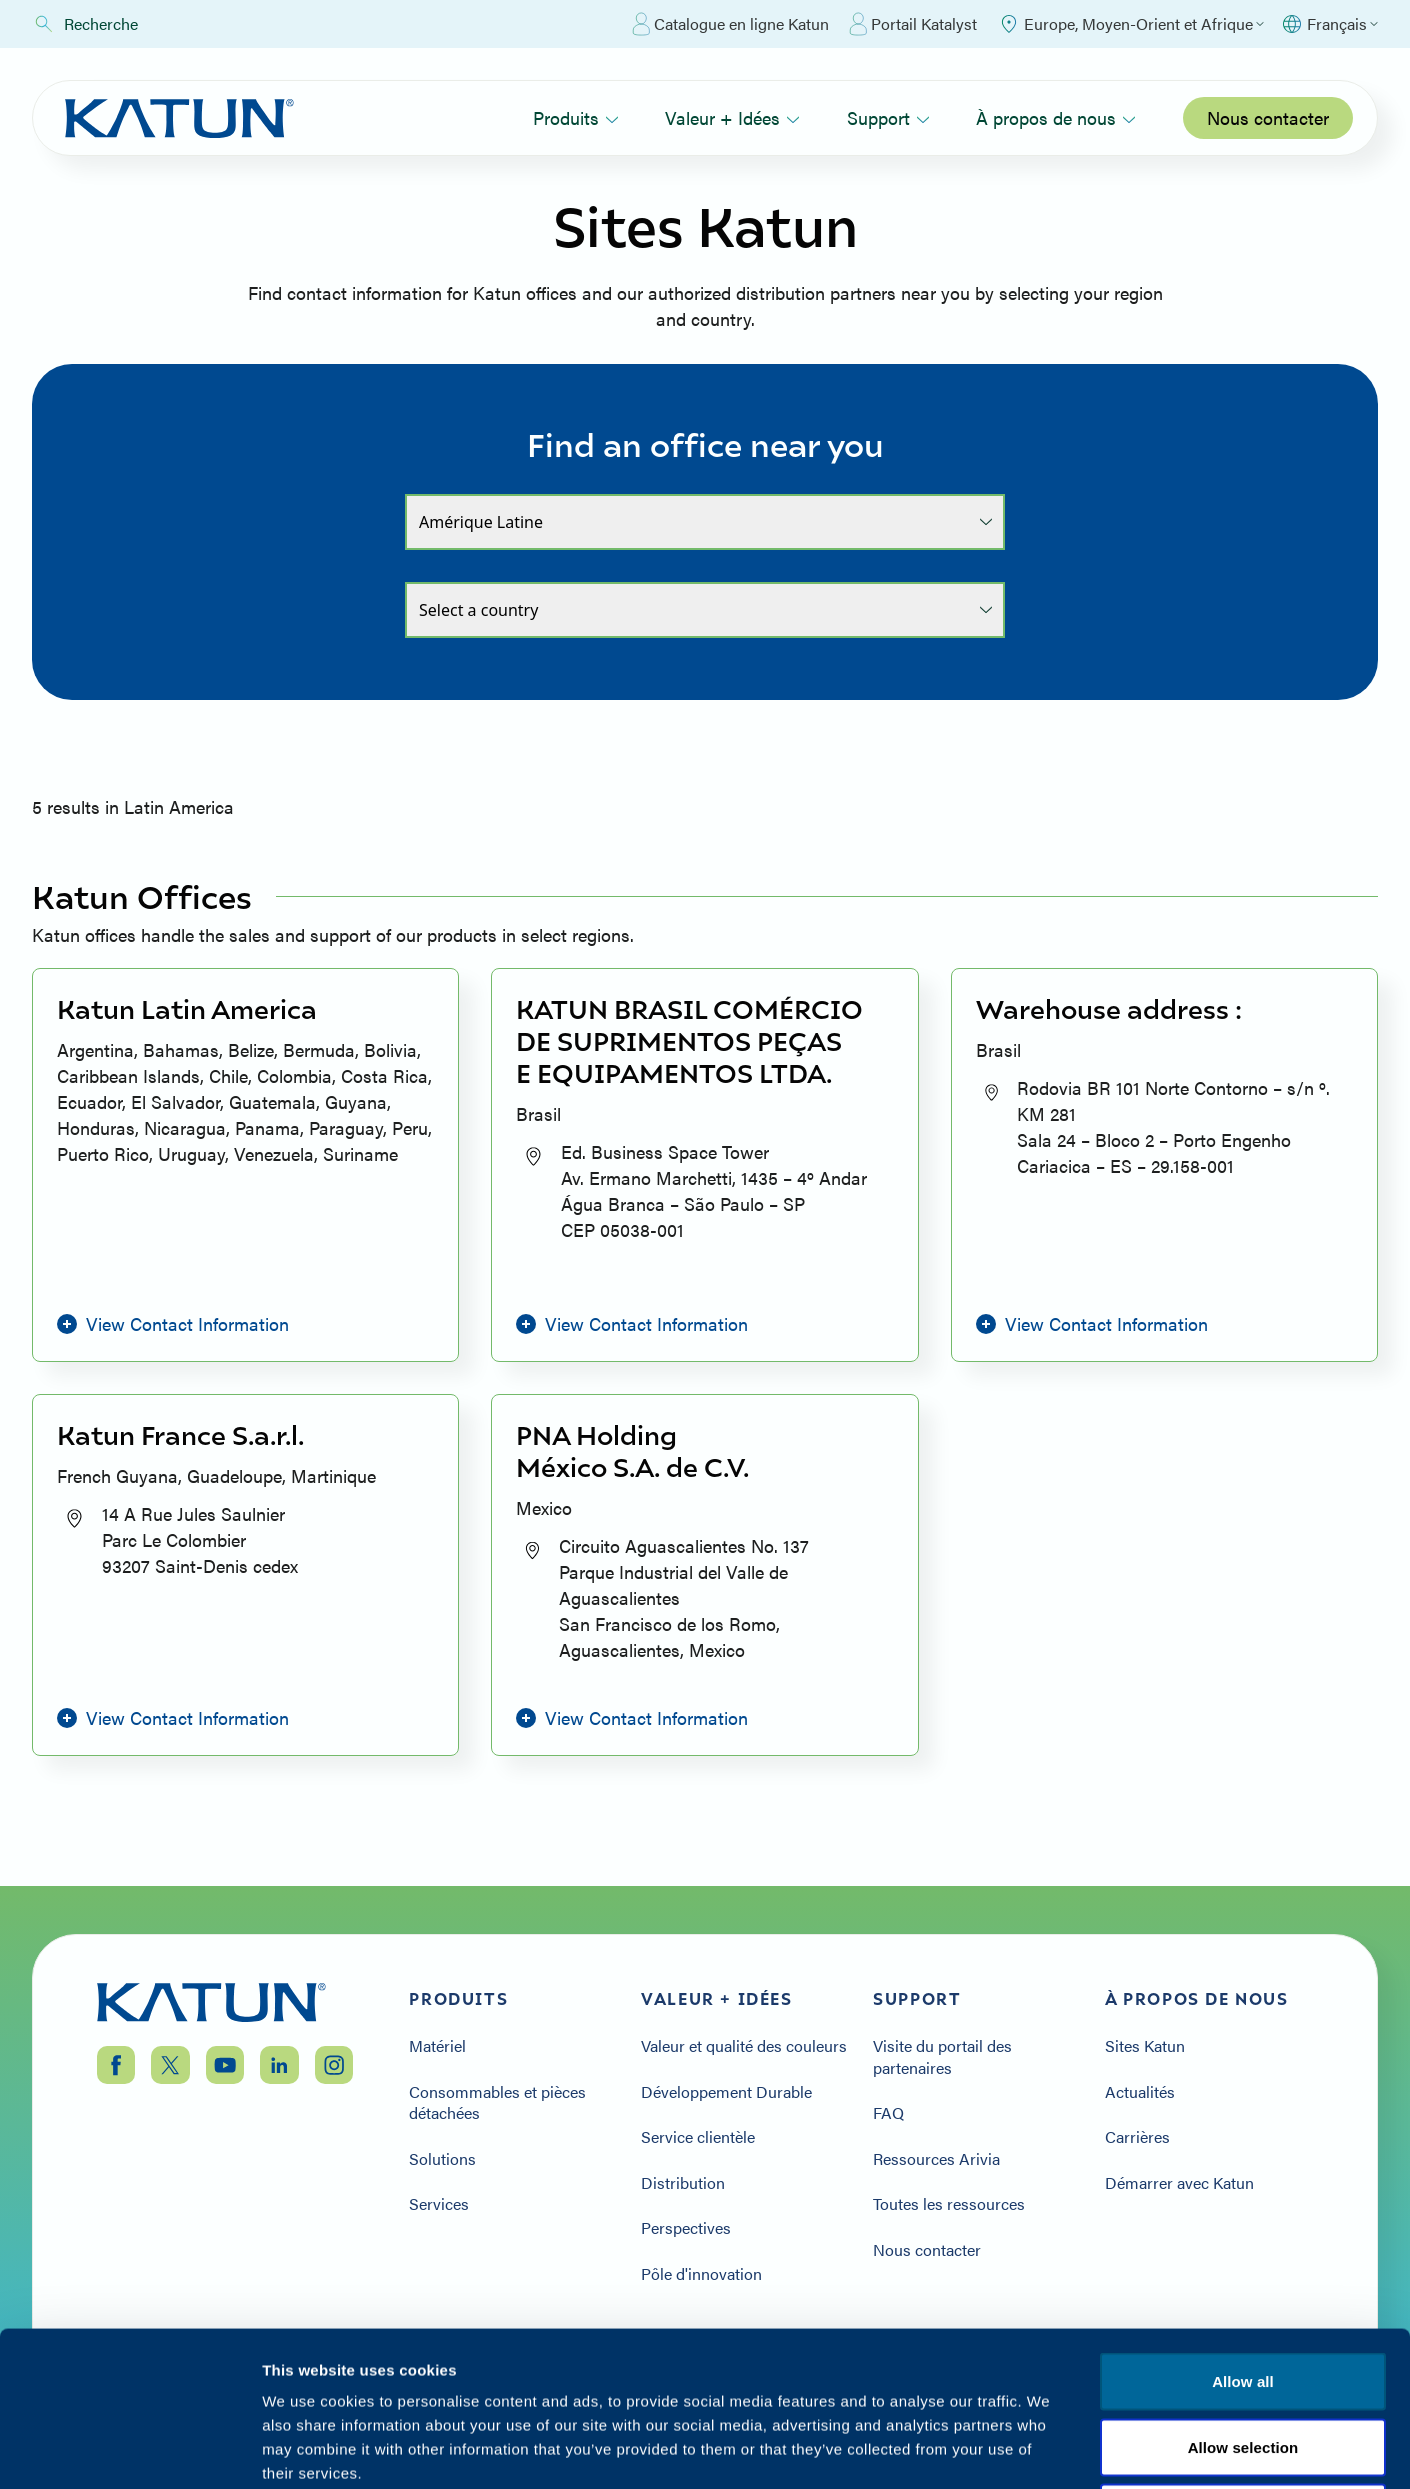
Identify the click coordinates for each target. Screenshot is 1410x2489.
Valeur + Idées (732, 117)
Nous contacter (1268, 117)
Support (888, 117)
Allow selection (1243, 2370)
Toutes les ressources (949, 2204)
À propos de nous (1056, 117)
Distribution (683, 2183)
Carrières (1137, 2137)
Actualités (1140, 2092)
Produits (576, 117)
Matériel (437, 2046)
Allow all (1243, 2305)
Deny (1242, 2436)
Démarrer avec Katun (1179, 2183)
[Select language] (1329, 24)
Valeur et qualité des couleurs (744, 2046)
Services (439, 2204)
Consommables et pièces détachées (497, 2102)
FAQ (888, 2113)
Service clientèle (698, 2137)
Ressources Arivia (936, 2159)
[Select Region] (1130, 24)
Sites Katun (1145, 2046)
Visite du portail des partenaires (942, 2056)
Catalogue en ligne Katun (730, 24)
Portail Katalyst (913, 24)
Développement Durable (726, 2092)
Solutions (442, 2159)
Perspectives (686, 2228)
